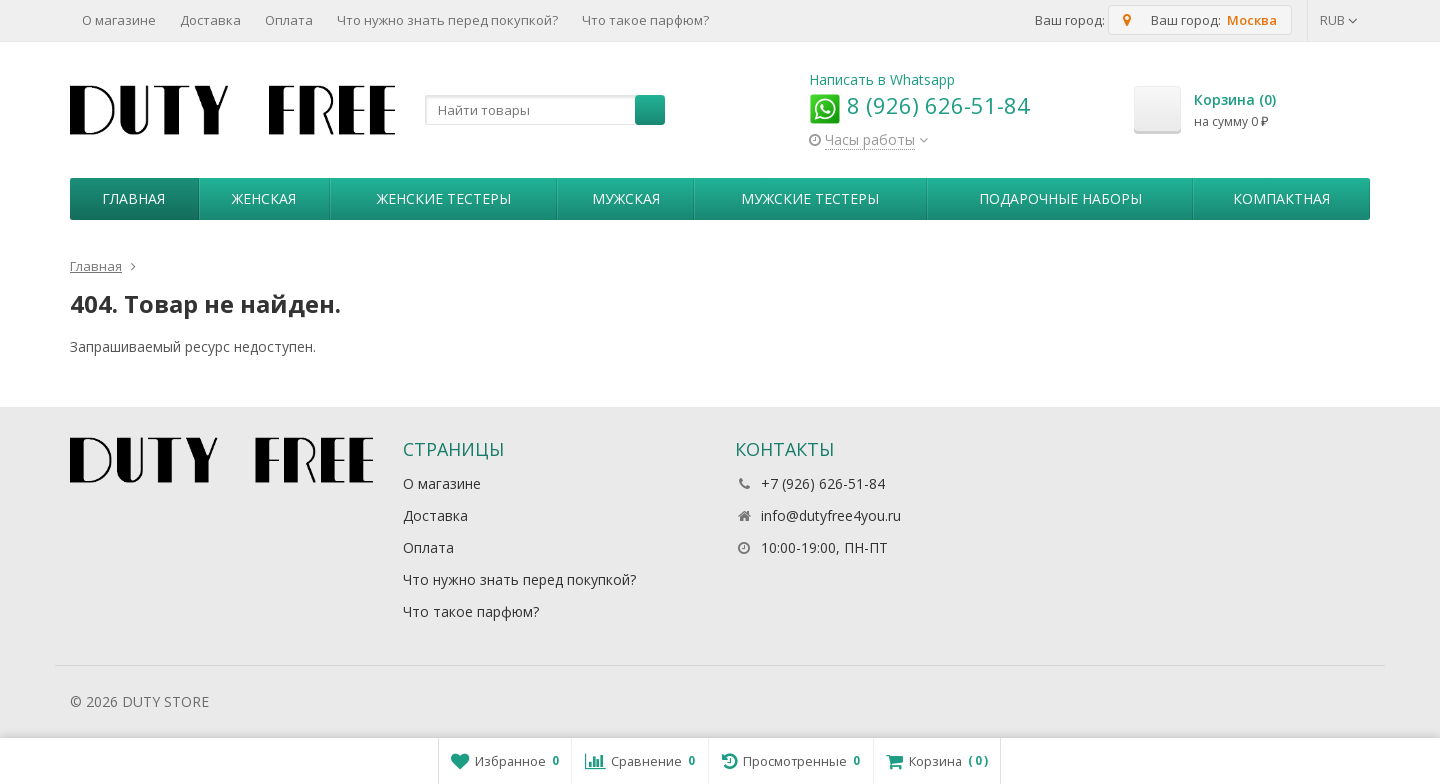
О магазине (119, 20)
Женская (264, 198)
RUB (1339, 20)
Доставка (210, 20)
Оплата (289, 20)
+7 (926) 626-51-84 (823, 483)
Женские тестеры (444, 198)
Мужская (626, 198)
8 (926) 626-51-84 (919, 105)
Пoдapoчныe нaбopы (1060, 198)
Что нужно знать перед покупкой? (447, 20)
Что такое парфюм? (645, 20)
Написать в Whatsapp (882, 79)
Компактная (1281, 198)
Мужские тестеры (810, 198)
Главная (133, 198)
